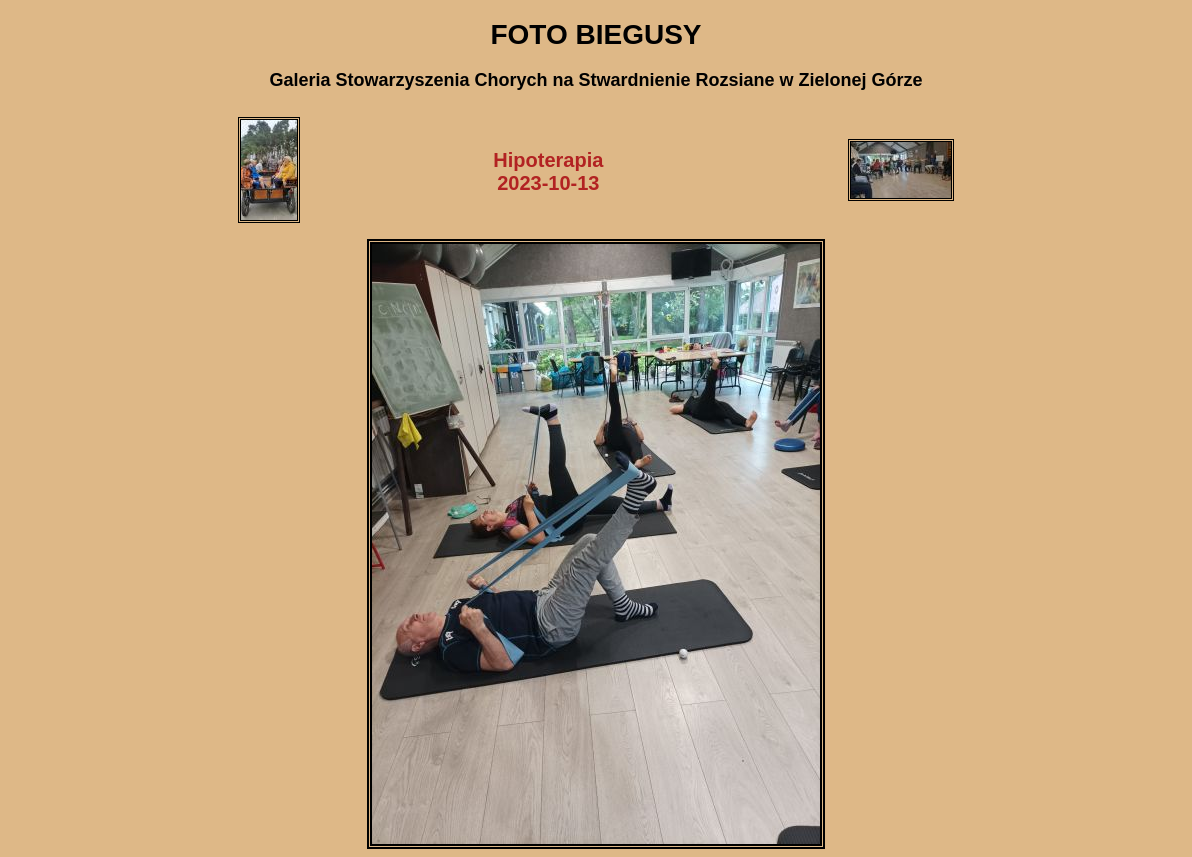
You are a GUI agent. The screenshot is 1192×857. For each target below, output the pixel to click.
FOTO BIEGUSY (595, 34)
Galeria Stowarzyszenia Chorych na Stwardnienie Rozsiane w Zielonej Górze (595, 80)
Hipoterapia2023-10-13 (548, 171)
